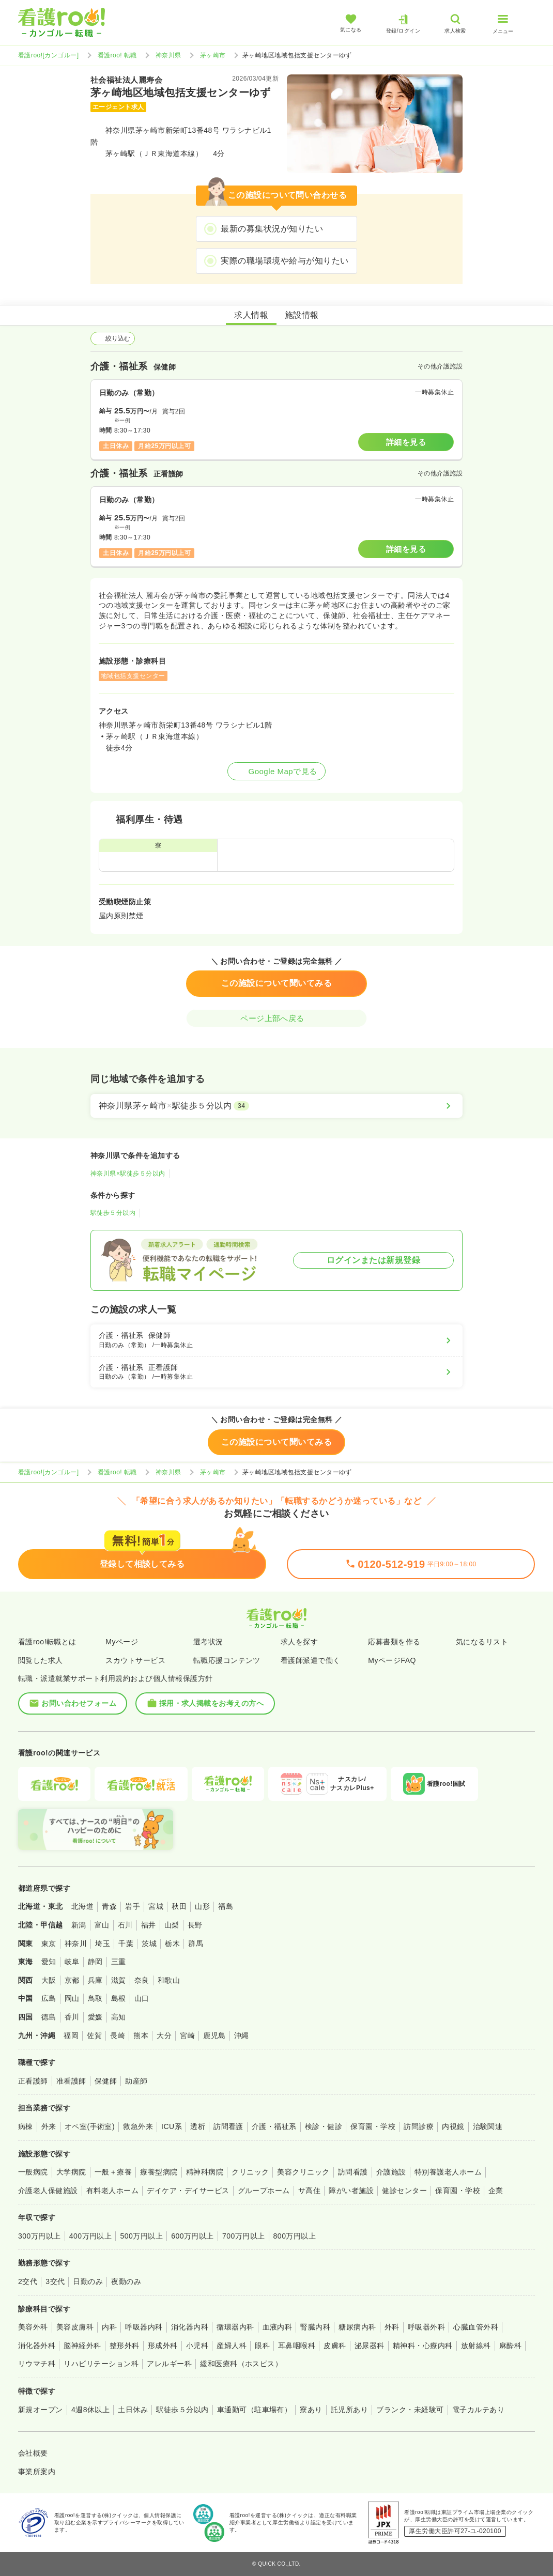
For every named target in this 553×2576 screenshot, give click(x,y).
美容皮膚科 (75, 2327)
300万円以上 (39, 2236)
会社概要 (33, 2453)
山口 (141, 1998)
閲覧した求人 (40, 1660)
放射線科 (476, 2345)
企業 (495, 2190)
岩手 (132, 1906)
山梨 (171, 1925)
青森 (109, 1906)
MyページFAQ (392, 1660)
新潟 (78, 1925)
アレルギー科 (169, 2363)
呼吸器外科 (426, 2327)
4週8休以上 (90, 2409)
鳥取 (95, 1998)
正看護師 (33, 2081)
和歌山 (169, 1980)
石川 (125, 1925)
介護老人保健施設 (48, 2190)
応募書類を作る (394, 1642)
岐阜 (72, 1961)
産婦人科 (232, 2345)
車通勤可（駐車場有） (254, 2409)
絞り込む (112, 338)
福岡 (71, 2035)
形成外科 (163, 2345)
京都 (72, 1980)
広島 (48, 1998)
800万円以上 (294, 2236)
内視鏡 (453, 2126)
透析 (197, 2126)
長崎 (117, 2035)
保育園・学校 (372, 2126)
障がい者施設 (351, 2190)
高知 (118, 2017)
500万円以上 (141, 2236)
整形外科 (125, 2345)
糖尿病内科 (357, 2327)
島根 (118, 1998)
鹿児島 (214, 2035)
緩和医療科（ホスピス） (241, 2363)
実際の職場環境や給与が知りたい (284, 260)
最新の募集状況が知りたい (272, 228)
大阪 (48, 1980)
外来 (48, 2126)
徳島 (48, 2017)
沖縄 (241, 2035)
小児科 (197, 2345)
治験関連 (488, 2126)
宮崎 (187, 2035)
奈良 (141, 1980)
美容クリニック (303, 2172)
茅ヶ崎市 (213, 55)
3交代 (55, 2281)
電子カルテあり (478, 2409)
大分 (164, 2035)
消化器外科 (36, 2345)
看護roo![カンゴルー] (48, 55)
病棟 (25, 2126)
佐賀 (94, 2035)
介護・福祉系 (274, 2126)
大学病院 (71, 2172)
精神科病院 (204, 2172)
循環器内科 (235, 2327)
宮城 (155, 1906)
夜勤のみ (126, 2281)
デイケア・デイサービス (188, 2190)
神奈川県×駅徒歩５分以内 (127, 1173)
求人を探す (299, 1642)
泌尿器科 (370, 2345)
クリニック (250, 2172)
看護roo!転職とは (47, 1642)
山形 (202, 1906)
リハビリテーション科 (101, 2363)
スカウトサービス (135, 1660)
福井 (148, 1925)
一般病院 (33, 2172)
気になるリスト (482, 1642)
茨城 (149, 1943)
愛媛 (95, 2017)
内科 (109, 2327)
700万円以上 (243, 2236)
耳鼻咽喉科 (296, 2345)
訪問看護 (228, 2126)
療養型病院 (158, 2172)
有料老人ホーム (112, 2190)
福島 (225, 1906)
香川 (72, 2017)
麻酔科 (510, 2345)
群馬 (195, 1943)
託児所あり (349, 2409)
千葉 (125, 1943)
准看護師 (71, 2081)
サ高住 (309, 2190)
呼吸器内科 (143, 2327)
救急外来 (138, 2126)
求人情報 (251, 315)
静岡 (95, 1961)
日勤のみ (88, 2281)
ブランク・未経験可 (409, 2409)
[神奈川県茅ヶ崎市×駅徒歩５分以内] (276, 1106)
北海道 (82, 1906)
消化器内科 (189, 2327)
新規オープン (40, 2409)
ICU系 (171, 2126)
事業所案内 (36, 2471)
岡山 (72, 1998)
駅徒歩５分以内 (112, 1212)
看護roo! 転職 (117, 55)
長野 (195, 1925)
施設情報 (302, 315)
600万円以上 (192, 2236)
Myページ (121, 1642)
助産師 (136, 2081)
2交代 (27, 2281)
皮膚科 (335, 2345)
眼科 (262, 2345)
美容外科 (33, 2327)
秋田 (179, 1906)
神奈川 (76, 1943)
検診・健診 (323, 2126)
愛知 (48, 1961)
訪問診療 (419, 2126)
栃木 (172, 1943)
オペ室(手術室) (90, 2126)
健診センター (404, 2190)
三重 (118, 1961)
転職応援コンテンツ (226, 1660)
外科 (392, 2327)
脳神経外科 (82, 2345)
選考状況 (208, 1642)
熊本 (140, 2035)
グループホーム (264, 2190)
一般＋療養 (113, 2172)
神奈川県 (168, 55)
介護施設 (391, 2172)
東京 (48, 1943)
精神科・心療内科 (423, 2345)
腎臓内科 (315, 2327)
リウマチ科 (36, 2363)
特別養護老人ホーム (448, 2172)
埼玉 (102, 1943)
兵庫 (95, 1980)
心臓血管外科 (475, 2327)
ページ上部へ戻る (276, 1018)
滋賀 (118, 1980)
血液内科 (278, 2327)
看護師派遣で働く (311, 1660)
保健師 (106, 2081)
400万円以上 (90, 2236)
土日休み (133, 2409)
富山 (102, 1925)
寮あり (311, 2409)
